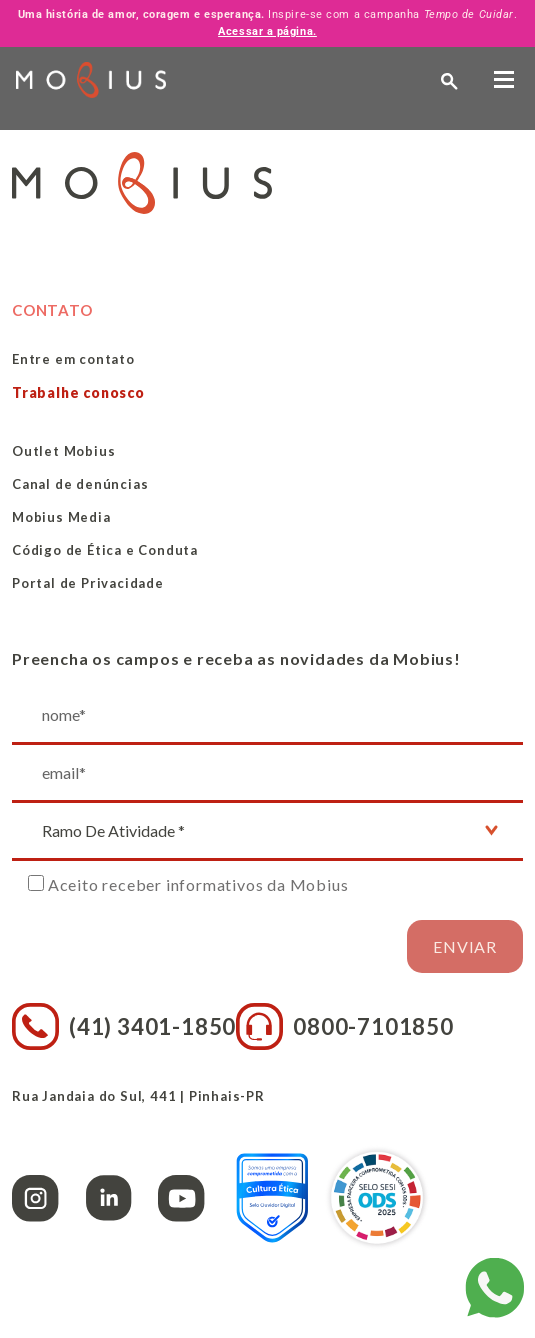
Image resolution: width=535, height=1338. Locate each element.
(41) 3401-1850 (124, 1026)
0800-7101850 (345, 1026)
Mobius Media (61, 517)
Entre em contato (73, 359)
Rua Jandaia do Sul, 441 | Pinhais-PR (138, 1096)
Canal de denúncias (80, 484)
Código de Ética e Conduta (105, 550)
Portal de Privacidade (88, 583)
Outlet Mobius (63, 451)
